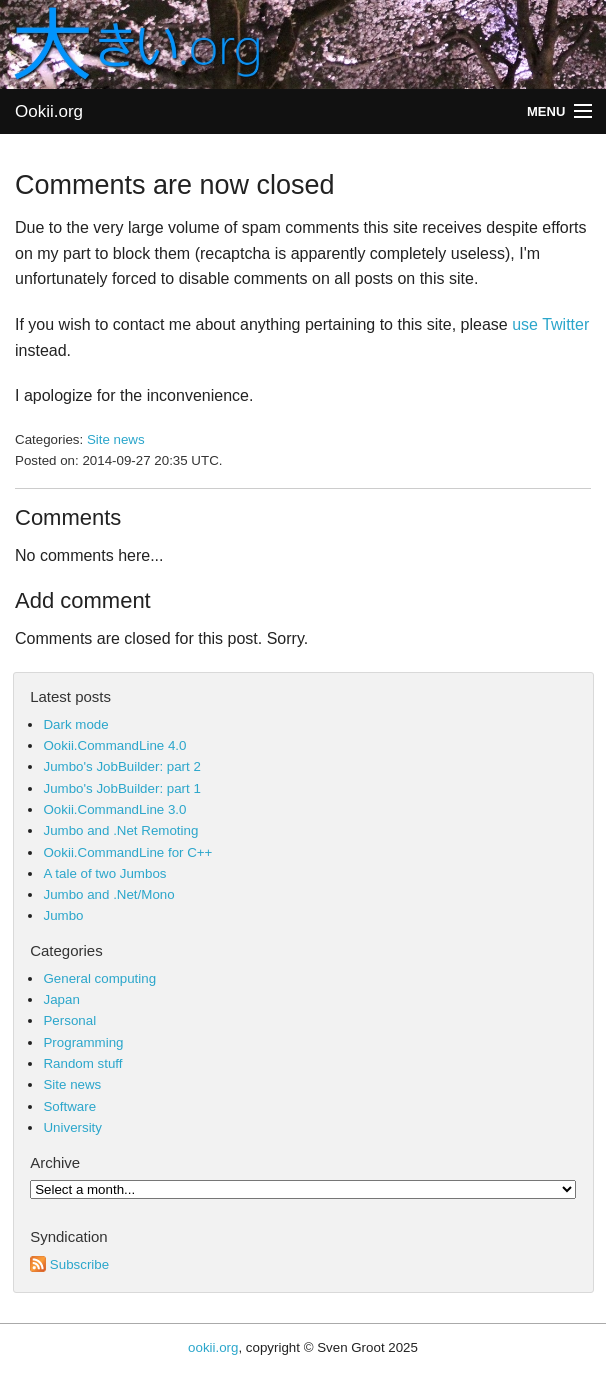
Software (69, 1106)
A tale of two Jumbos (104, 873)
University (72, 1127)
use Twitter (550, 324)
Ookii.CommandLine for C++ (127, 852)
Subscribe (69, 1264)
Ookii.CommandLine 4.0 (114, 745)
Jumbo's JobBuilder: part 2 (121, 766)
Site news (116, 439)
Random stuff (82, 1063)
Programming (83, 1042)
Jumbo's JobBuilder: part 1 (121, 788)
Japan (61, 999)
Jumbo (63, 915)
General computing (99, 978)
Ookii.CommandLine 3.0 (114, 809)
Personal (69, 1020)
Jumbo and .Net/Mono (108, 894)
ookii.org (213, 1347)
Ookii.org (49, 111)
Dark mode (75, 724)
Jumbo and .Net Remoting (120, 830)
